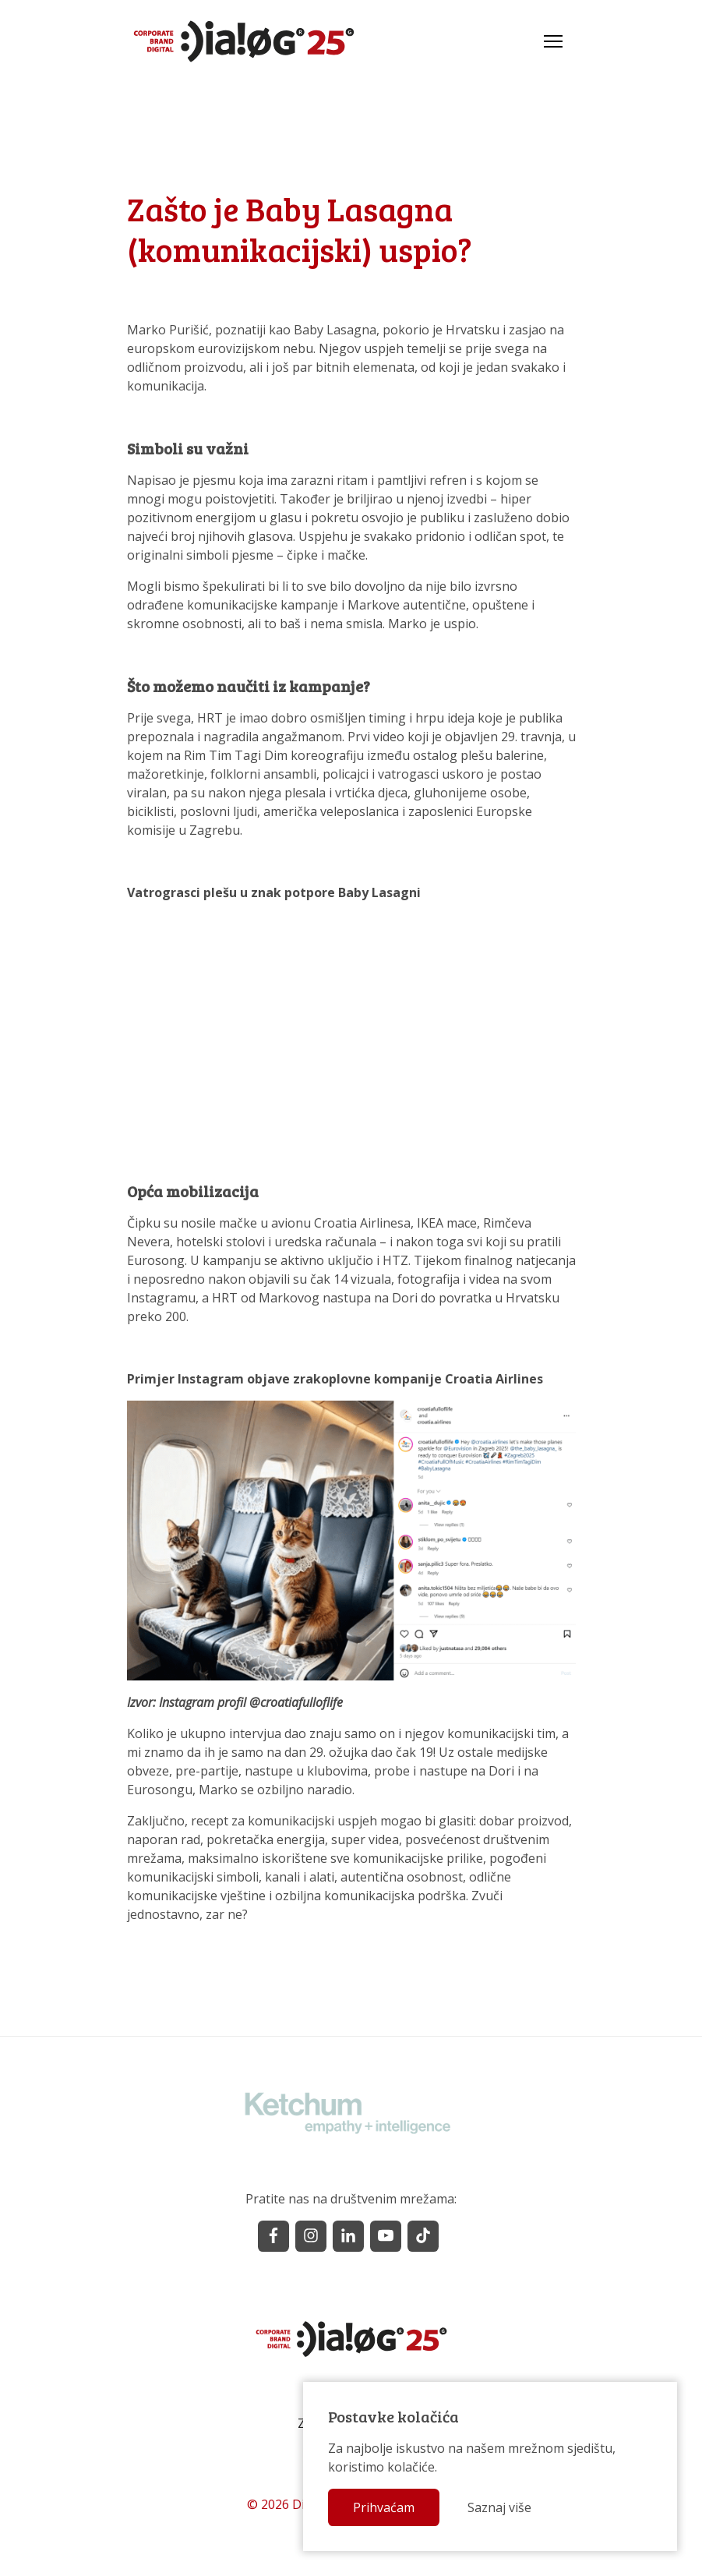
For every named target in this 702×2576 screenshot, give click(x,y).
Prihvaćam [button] (383, 2507)
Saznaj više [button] (499, 2507)
